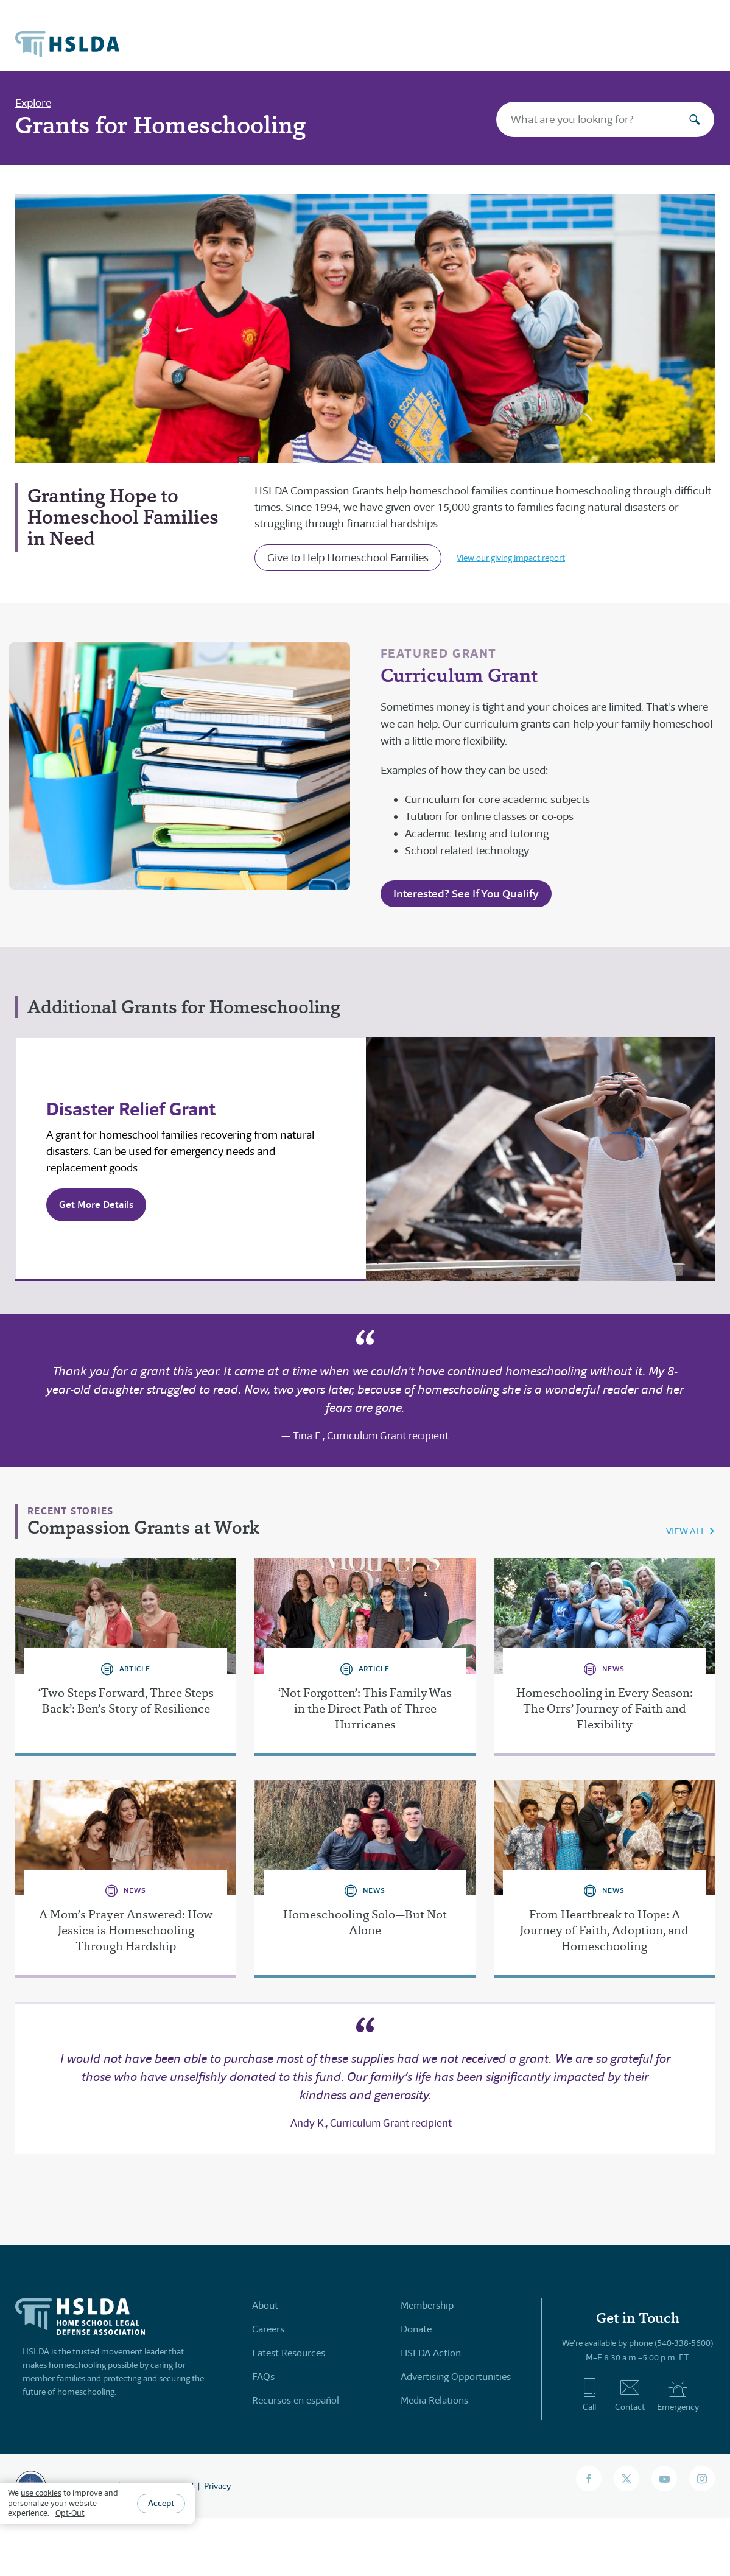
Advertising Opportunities (456, 2376)
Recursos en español (295, 2400)
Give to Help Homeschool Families (348, 557)
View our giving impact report (511, 557)
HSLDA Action (431, 2352)
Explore (33, 103)
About (265, 2305)
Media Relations (434, 2400)
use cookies (41, 2493)
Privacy (217, 2485)
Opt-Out (70, 2513)
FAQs (263, 2376)
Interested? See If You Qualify (466, 893)
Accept (161, 2502)
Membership (427, 2305)
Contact (630, 2394)
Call (590, 2394)
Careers (268, 2329)
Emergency (678, 2394)
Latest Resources (288, 2352)
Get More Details (96, 1204)
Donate (416, 2329)
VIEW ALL (686, 1531)
